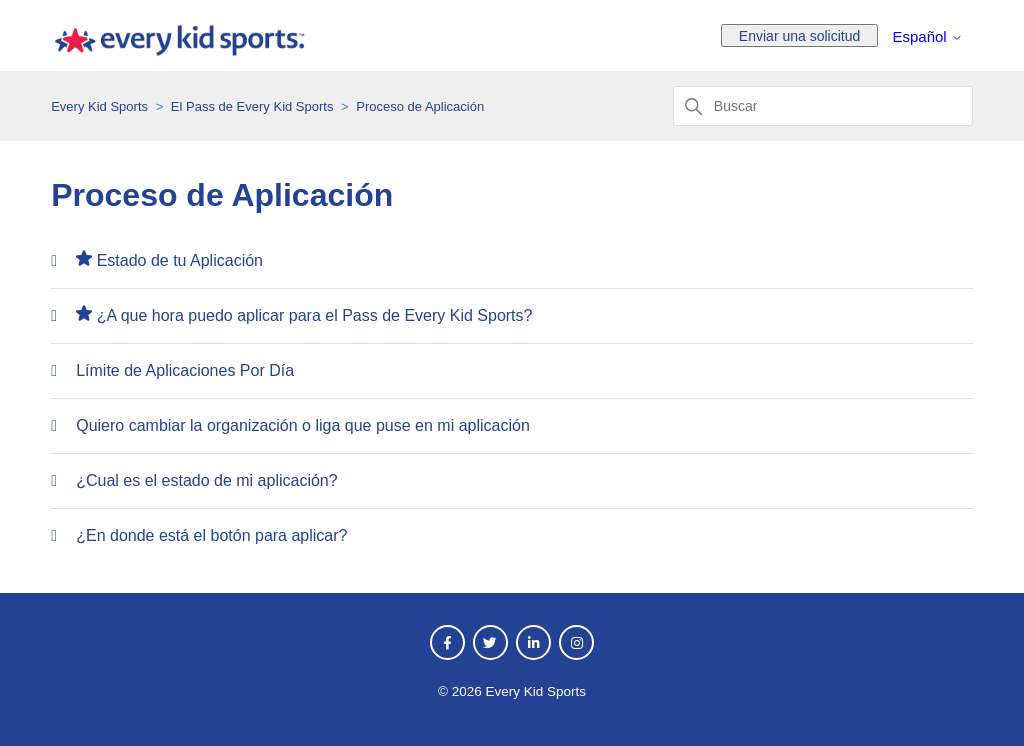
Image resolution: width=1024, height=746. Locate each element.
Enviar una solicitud (799, 36)
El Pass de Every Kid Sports (252, 106)
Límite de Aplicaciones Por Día (185, 370)
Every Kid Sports (99, 106)
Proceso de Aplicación (420, 106)
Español (927, 36)
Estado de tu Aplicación (180, 260)
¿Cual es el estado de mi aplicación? (206, 480)
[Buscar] (823, 106)
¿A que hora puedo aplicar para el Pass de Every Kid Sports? (315, 315)
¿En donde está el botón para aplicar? (211, 535)
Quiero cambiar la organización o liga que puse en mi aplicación (303, 425)
